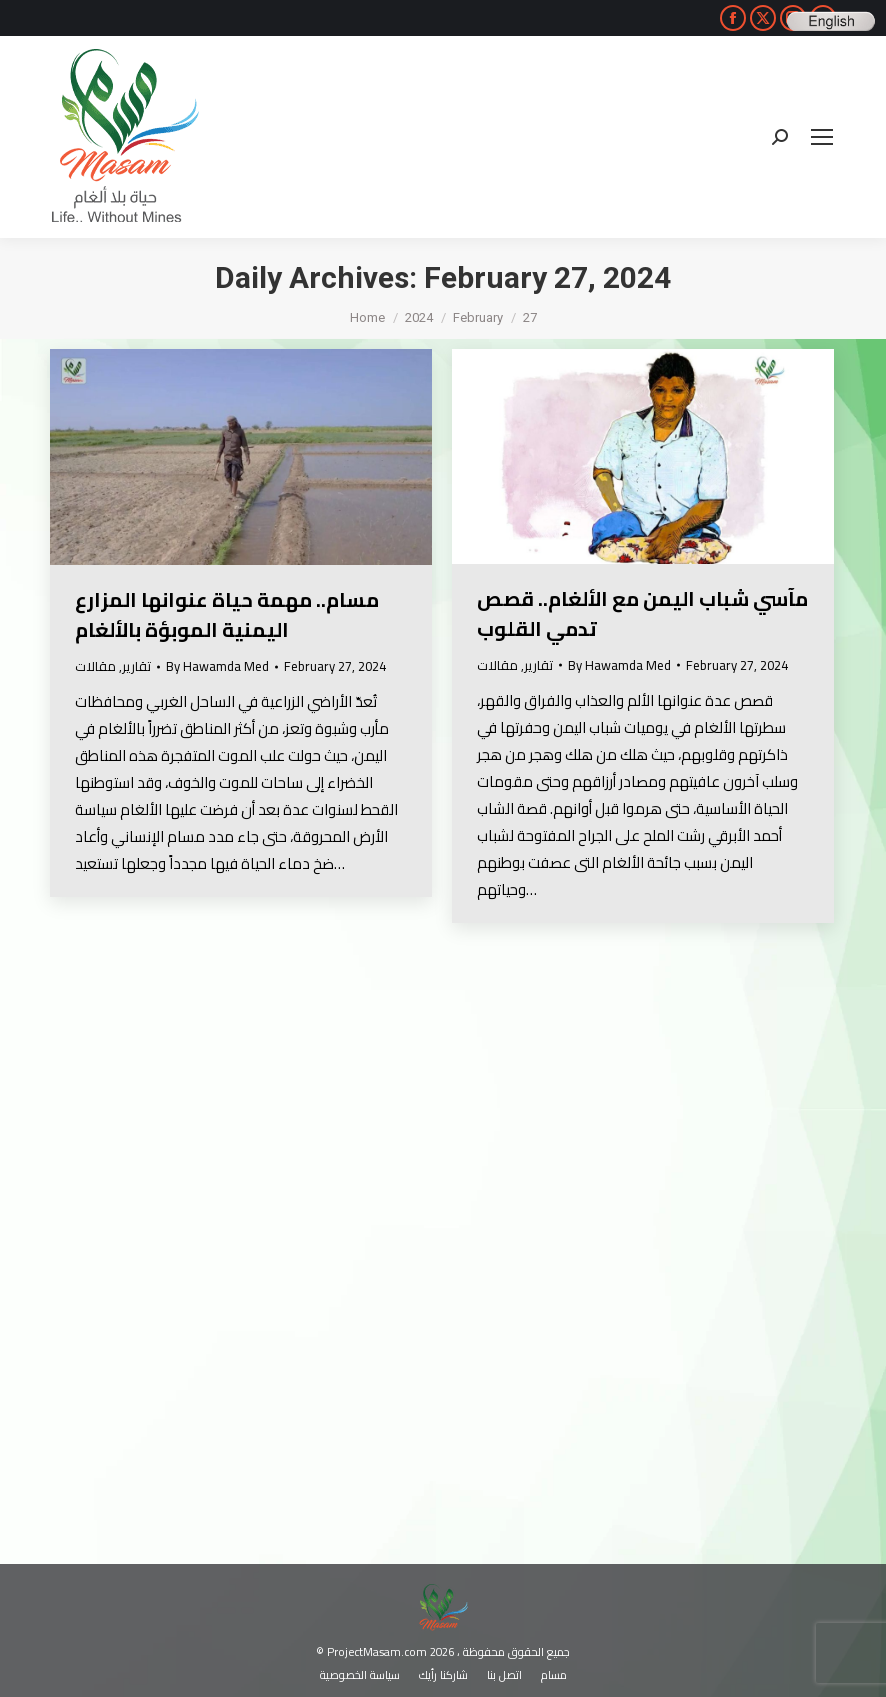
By (217, 666)
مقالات (95, 666)
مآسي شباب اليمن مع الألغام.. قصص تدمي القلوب (642, 613)
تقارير (136, 666)
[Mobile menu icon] (822, 137)
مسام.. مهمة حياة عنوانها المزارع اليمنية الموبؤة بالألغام (227, 614)
